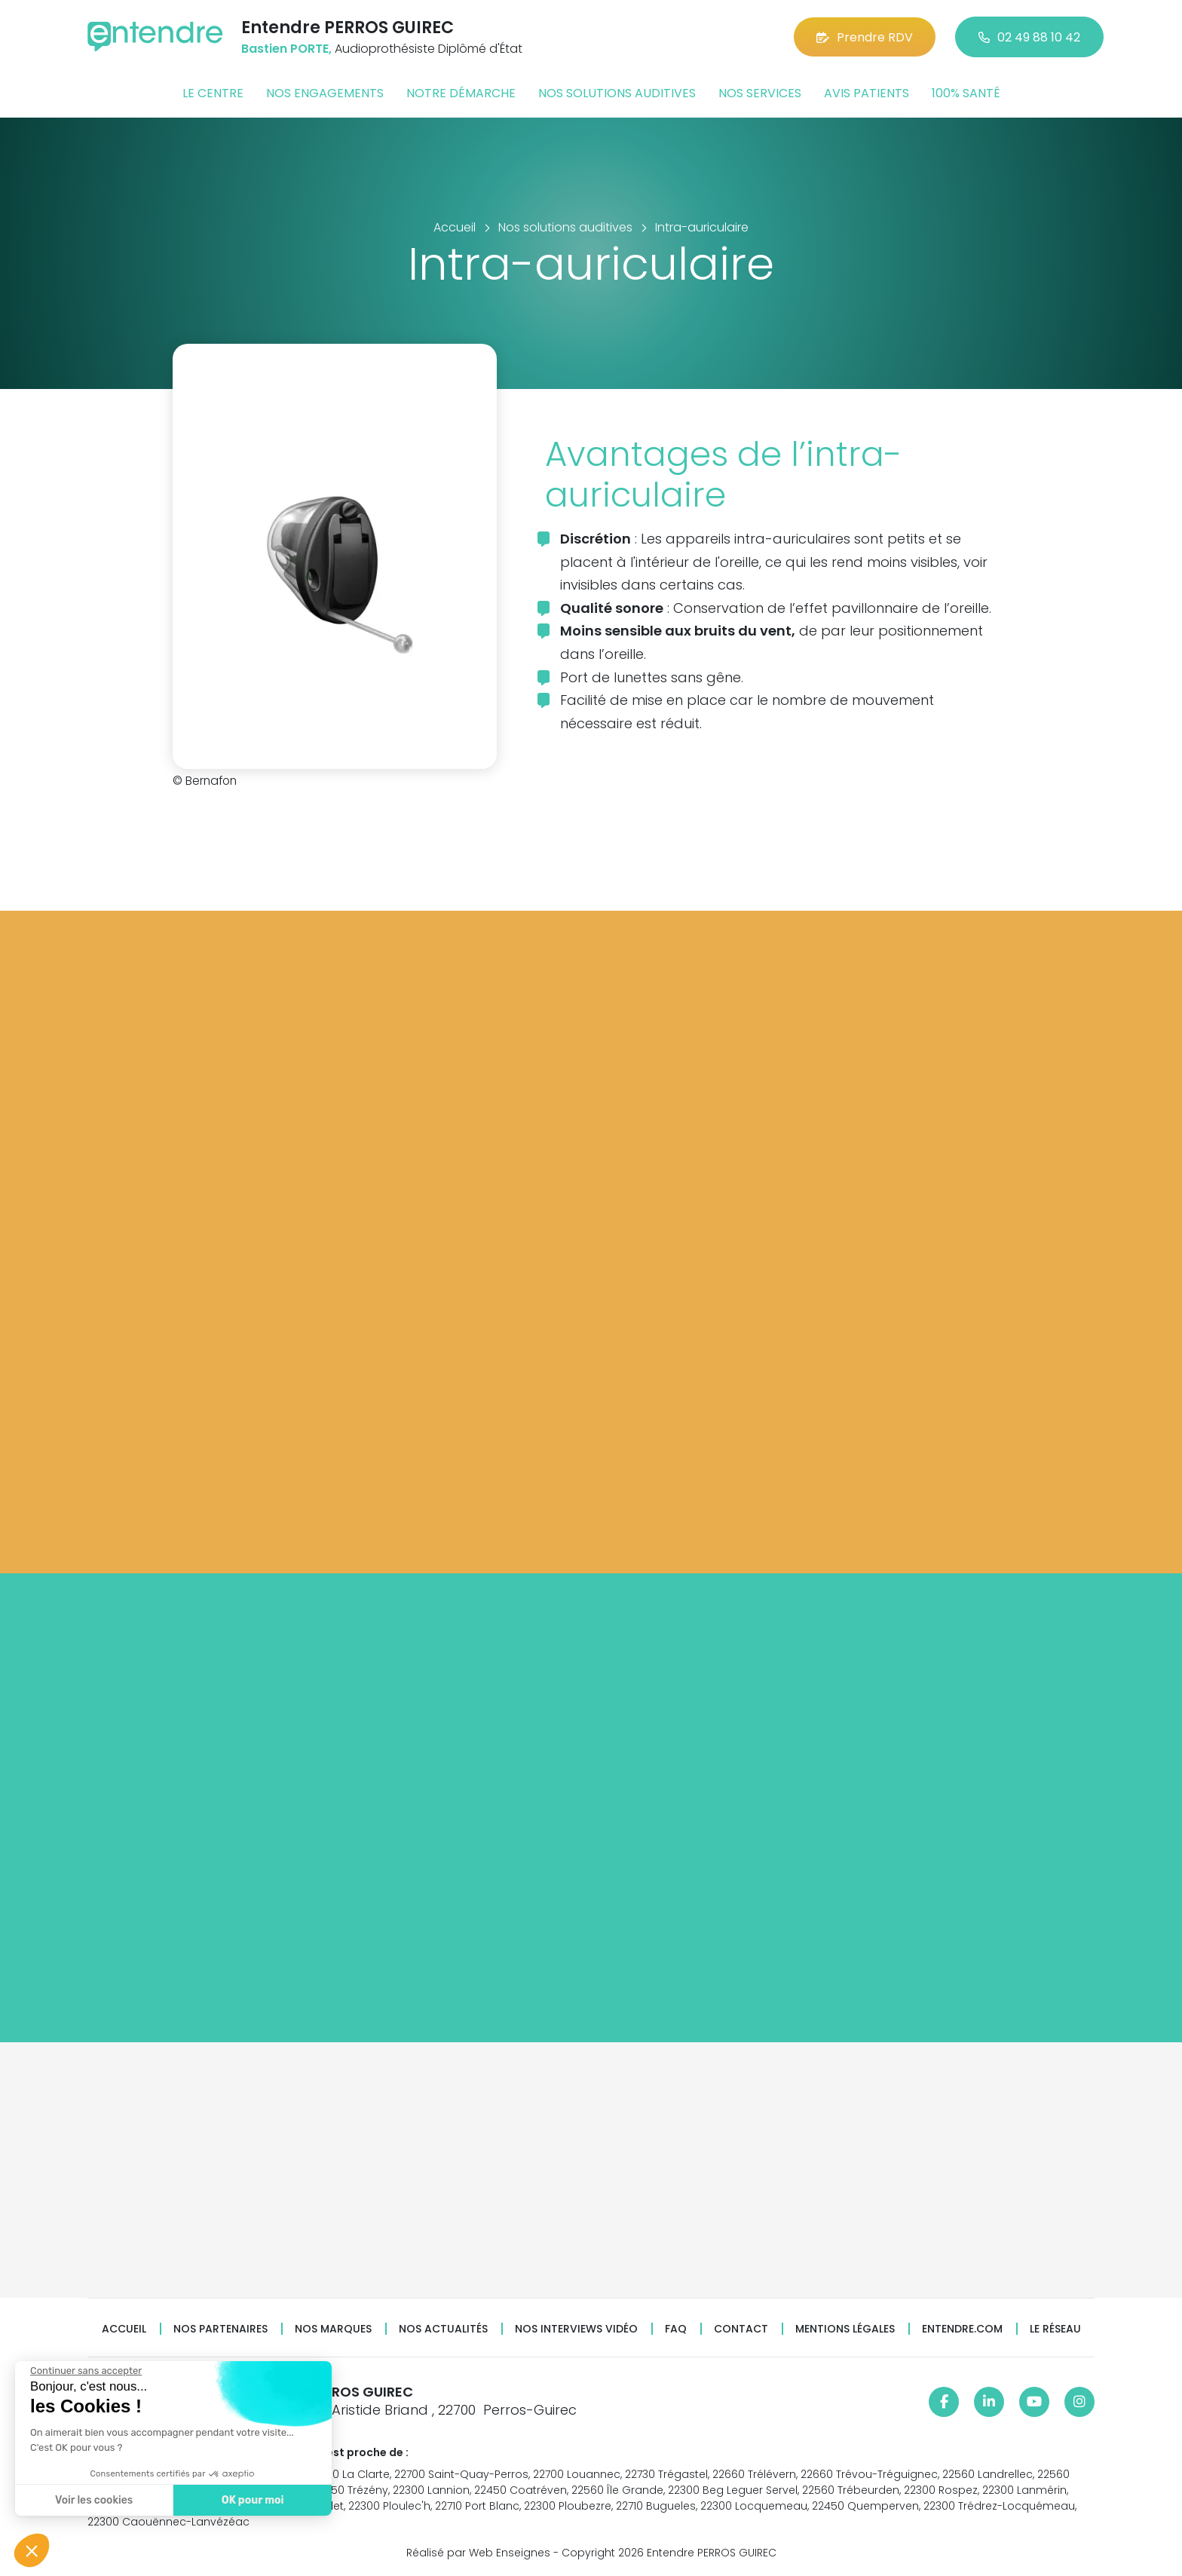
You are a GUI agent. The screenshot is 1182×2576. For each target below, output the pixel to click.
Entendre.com (962, 2329)
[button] (32, 2550)
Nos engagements (325, 93)
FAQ (676, 2329)
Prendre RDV (864, 37)
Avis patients (866, 93)
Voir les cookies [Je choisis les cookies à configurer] (94, 2500)
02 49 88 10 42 (1029, 37)
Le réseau (1055, 2329)
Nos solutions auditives (617, 93)
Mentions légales (845, 2329)
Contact (741, 2329)
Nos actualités (443, 2329)
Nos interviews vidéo (576, 2329)
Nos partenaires (220, 2329)
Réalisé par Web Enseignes (478, 2552)
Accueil (124, 2329)
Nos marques (333, 2329)
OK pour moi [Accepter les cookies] (253, 2500)
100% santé (966, 93)
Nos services (759, 93)
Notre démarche (461, 93)
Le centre (212, 93)
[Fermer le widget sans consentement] (86, 2370)
